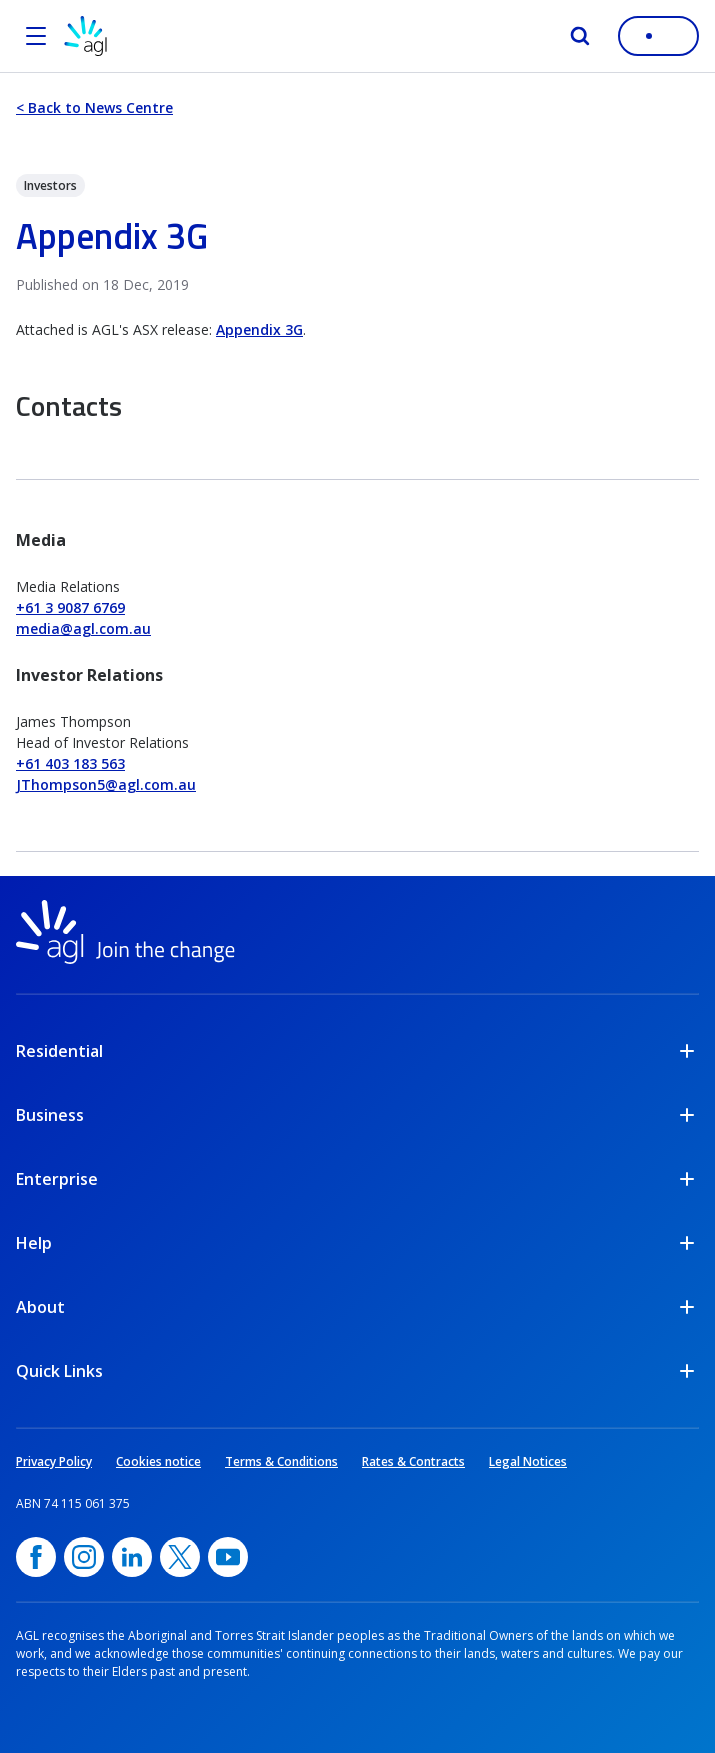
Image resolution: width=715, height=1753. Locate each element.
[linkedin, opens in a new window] (132, 1557)
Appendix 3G (259, 329)
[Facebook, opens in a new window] (36, 1557)
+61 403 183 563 (70, 763)
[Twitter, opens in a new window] (180, 1557)
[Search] (580, 36)
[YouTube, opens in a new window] (228, 1557)
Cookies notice (158, 1461)
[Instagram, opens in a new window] (84, 1557)
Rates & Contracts (413, 1461)
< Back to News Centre (94, 107)
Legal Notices (528, 1461)
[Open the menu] (36, 36)
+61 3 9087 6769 (70, 607)
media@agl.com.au (83, 628)
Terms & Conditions (281, 1461)
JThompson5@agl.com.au (106, 784)
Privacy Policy (54, 1461)
